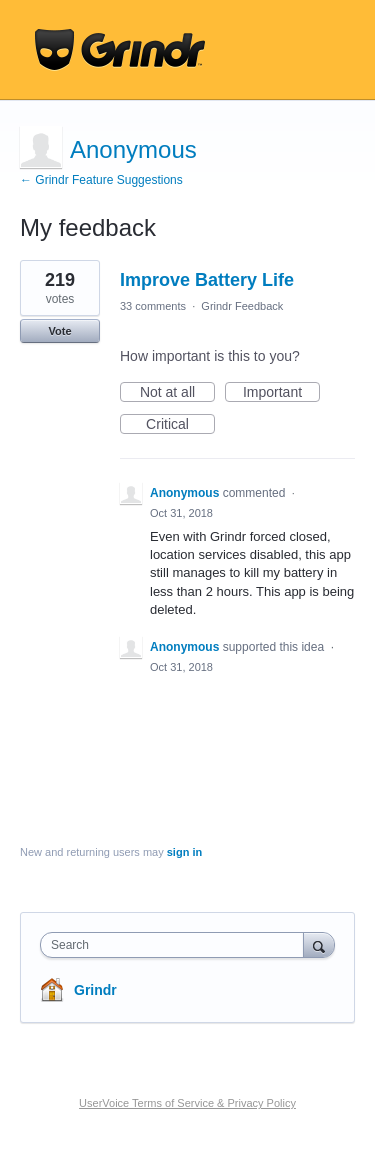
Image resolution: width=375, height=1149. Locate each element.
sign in (184, 852)
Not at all (177, 393)
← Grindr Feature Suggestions (101, 180)
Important (281, 393)
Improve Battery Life (207, 280)
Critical (180, 425)
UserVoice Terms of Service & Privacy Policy (187, 1103)
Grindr (95, 990)
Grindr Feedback (242, 306)
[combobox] (176, 945)
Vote (59, 331)
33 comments (153, 306)
